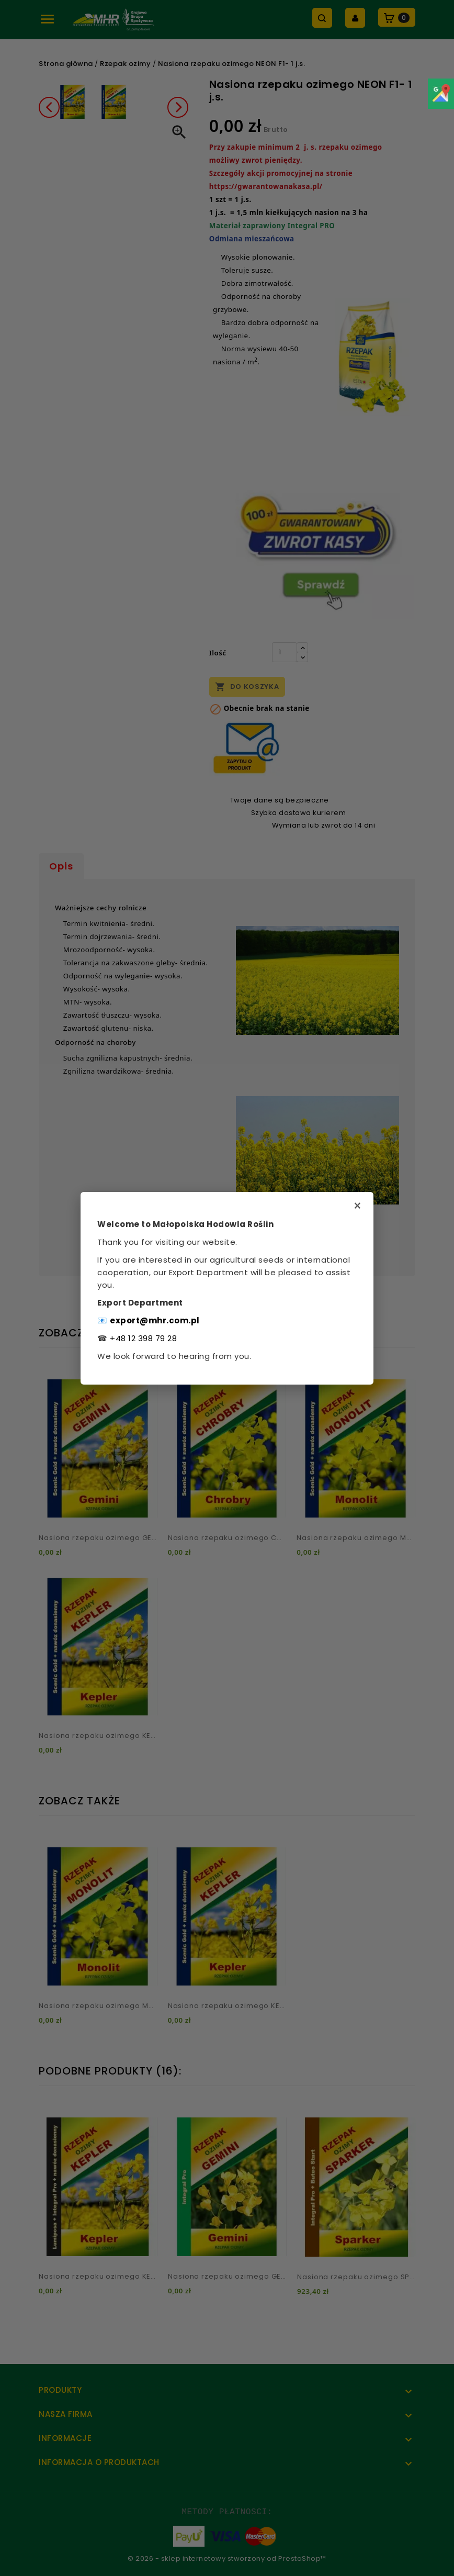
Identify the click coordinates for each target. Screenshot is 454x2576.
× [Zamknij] (357, 1206)
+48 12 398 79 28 (143, 1338)
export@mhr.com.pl (155, 1320)
